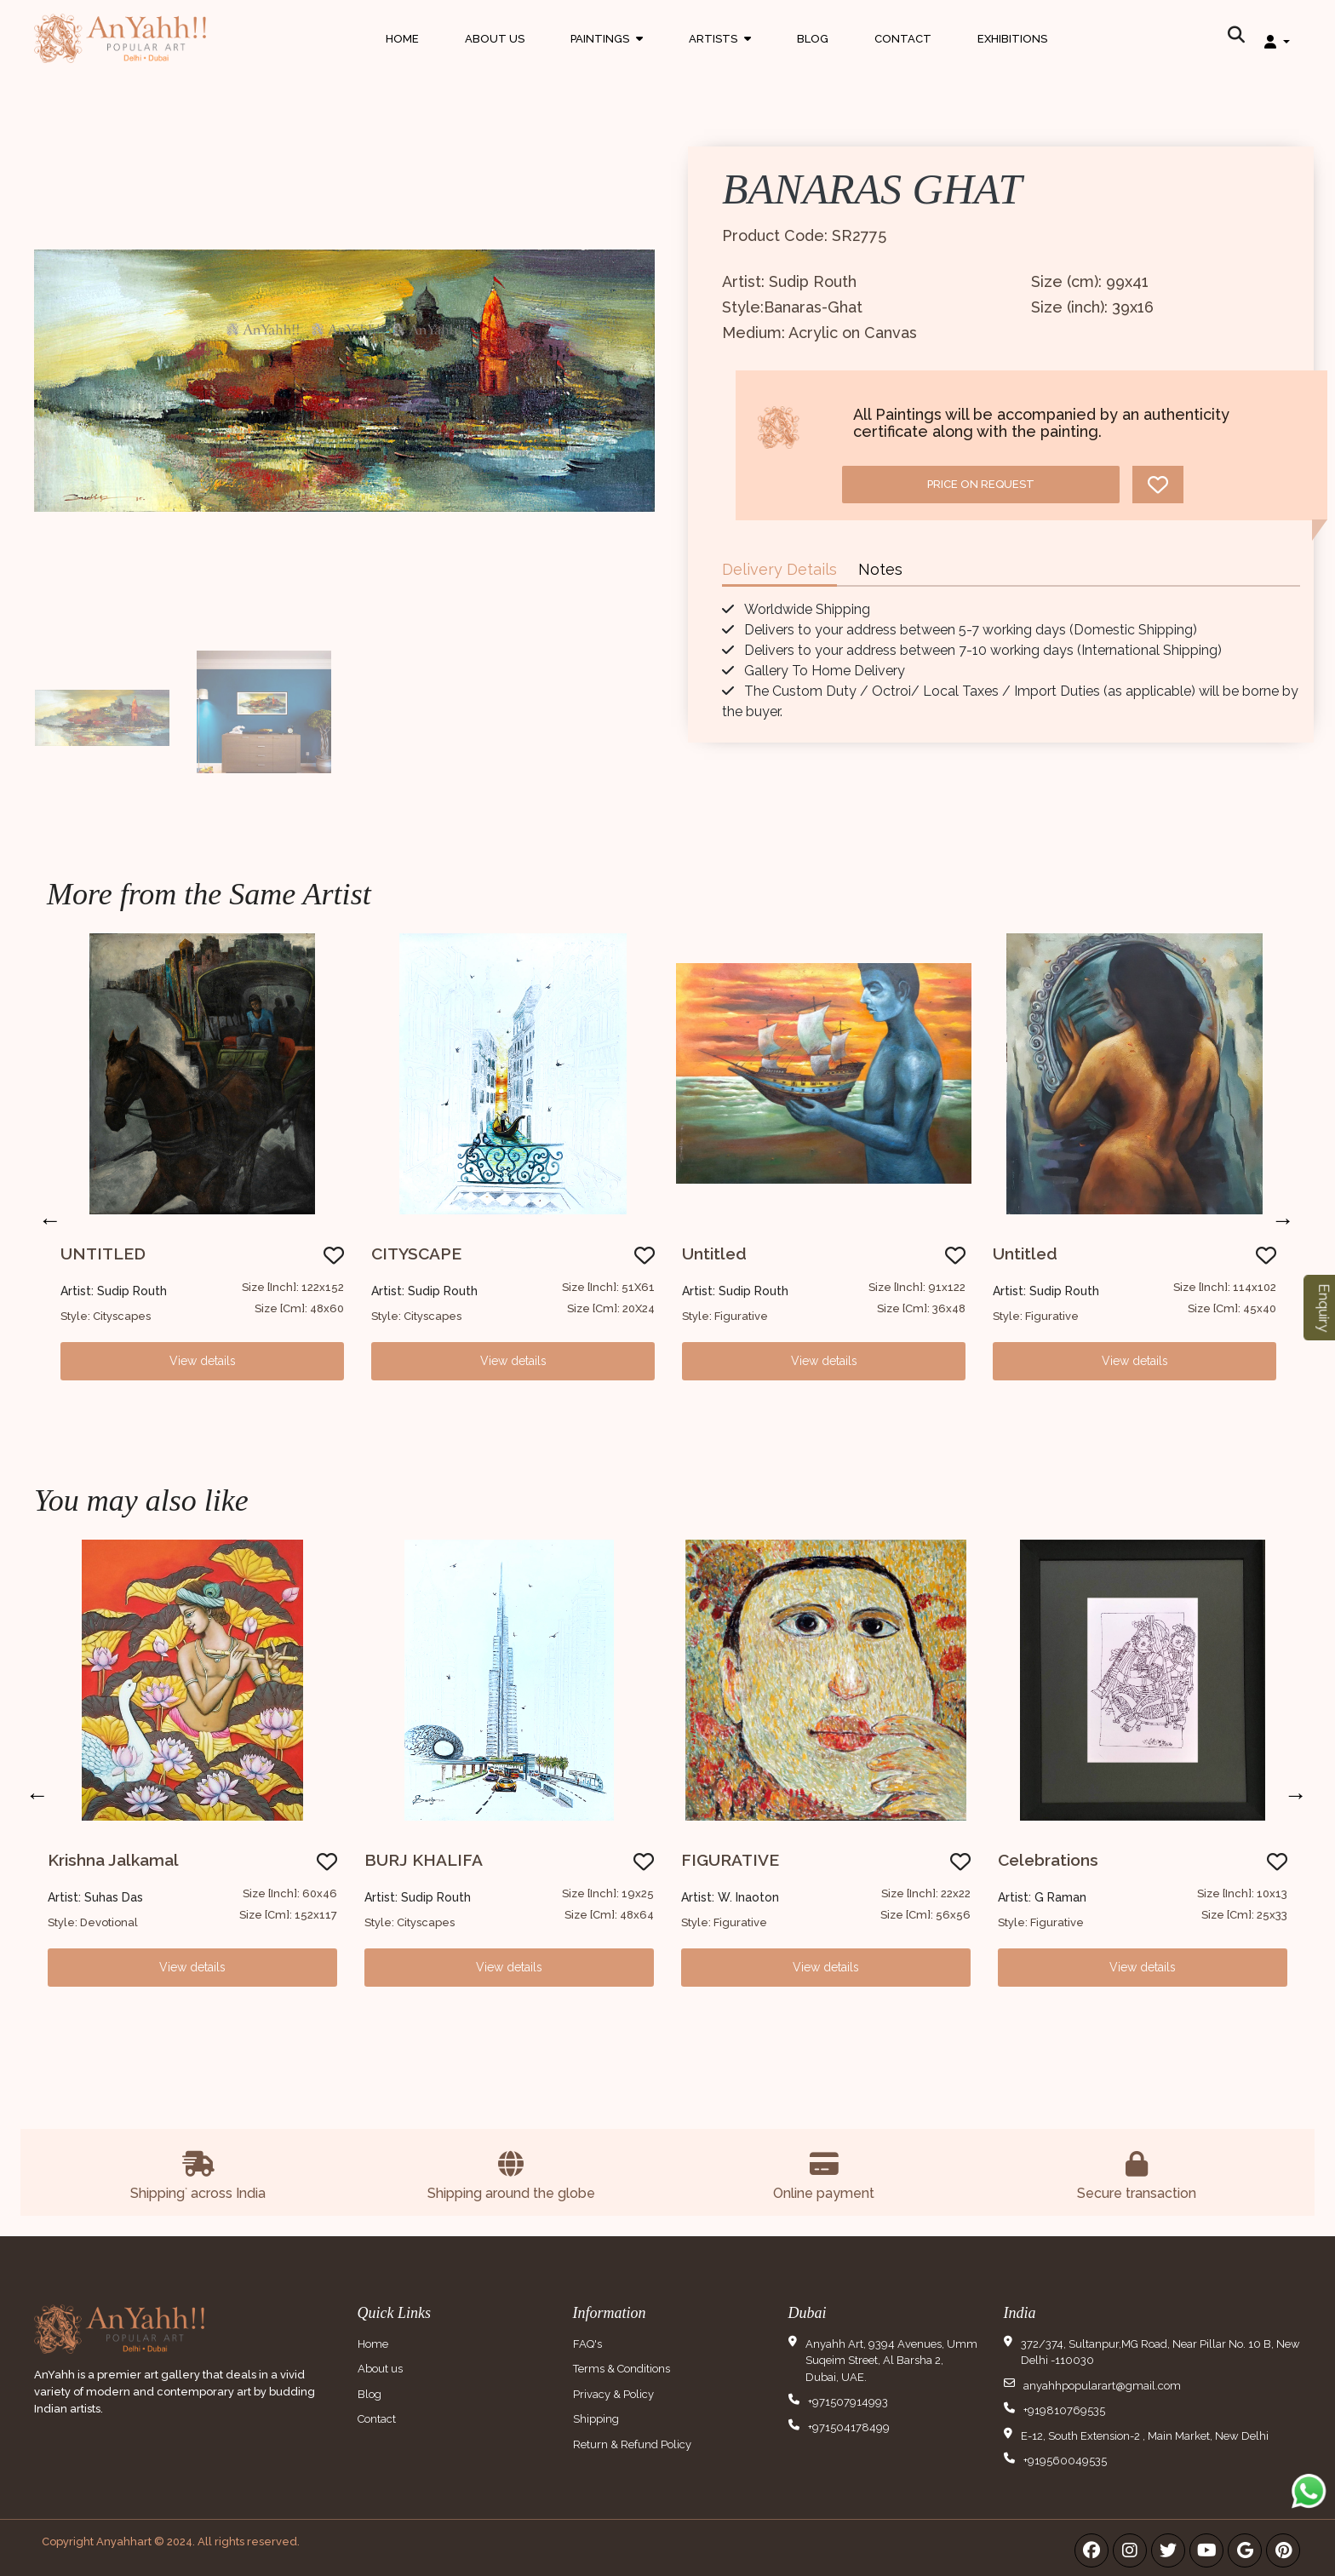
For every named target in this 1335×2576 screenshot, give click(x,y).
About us (380, 2368)
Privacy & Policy (613, 2394)
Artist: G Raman (1042, 1897)
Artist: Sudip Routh (113, 1291)
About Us (494, 38)
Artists (720, 54)
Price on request (980, 484)
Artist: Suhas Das (95, 1897)
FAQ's (587, 2344)
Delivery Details (779, 569)
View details (202, 1361)
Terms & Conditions (621, 2368)
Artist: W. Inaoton (730, 1897)
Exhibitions (1012, 38)
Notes (880, 569)
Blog (812, 38)
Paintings (606, 54)
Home (402, 38)
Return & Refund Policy (632, 2444)
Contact (902, 38)
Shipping (596, 2418)
